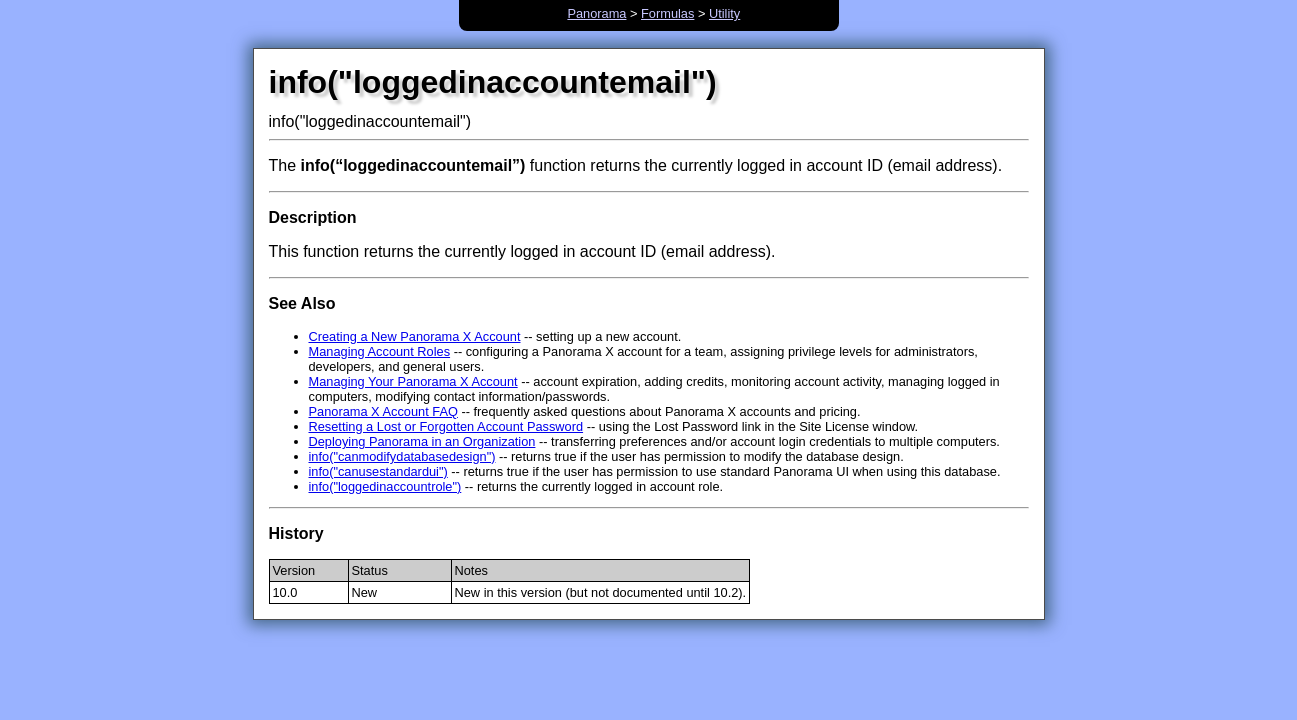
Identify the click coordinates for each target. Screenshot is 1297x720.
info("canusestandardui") (378, 471)
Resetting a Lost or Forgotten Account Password (446, 426)
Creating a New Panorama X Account (415, 336)
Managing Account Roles (380, 351)
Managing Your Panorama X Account (413, 381)
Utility (724, 13)
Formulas (667, 13)
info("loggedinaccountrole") (385, 486)
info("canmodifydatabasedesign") (402, 456)
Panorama (596, 13)
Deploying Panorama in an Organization (422, 441)
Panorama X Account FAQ (383, 411)
